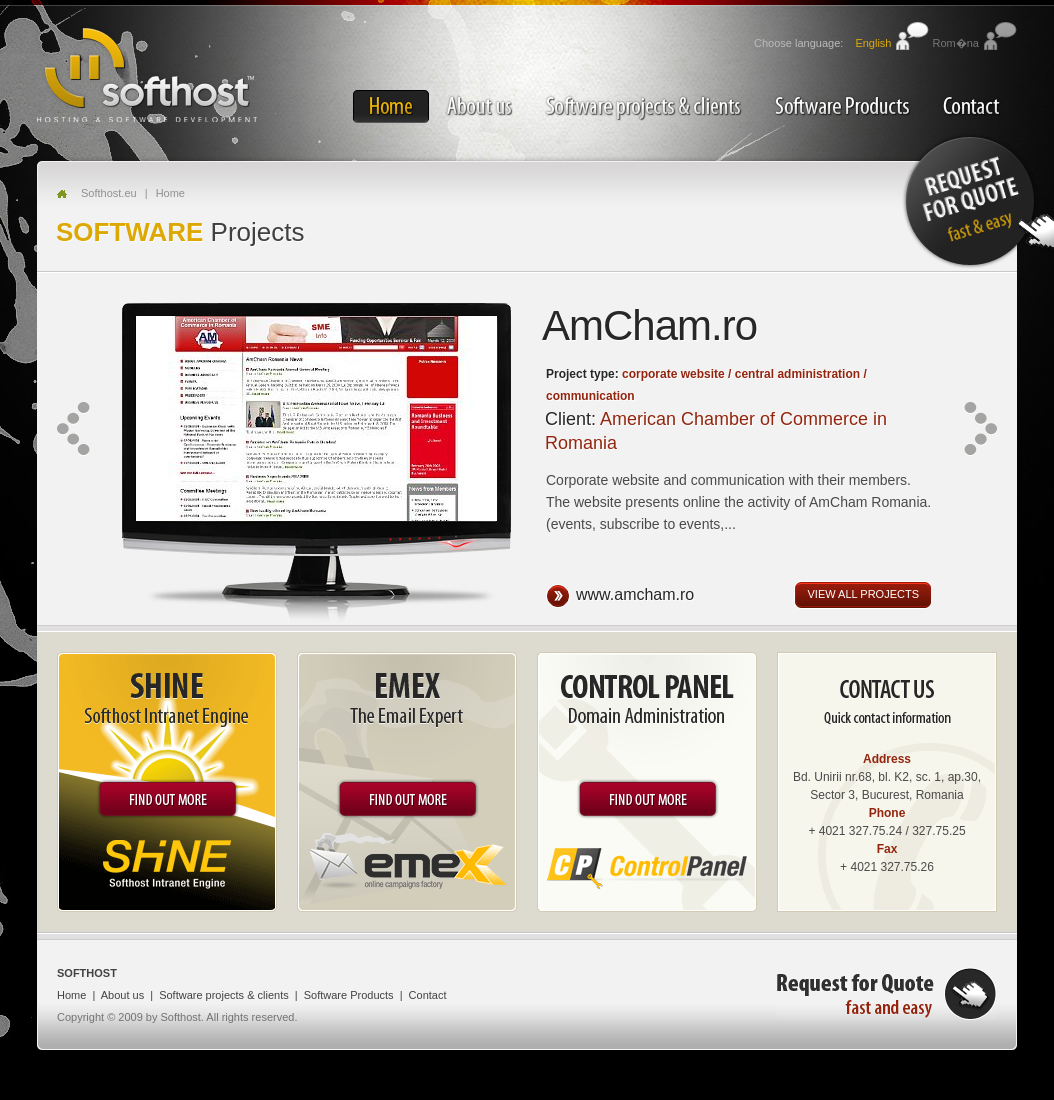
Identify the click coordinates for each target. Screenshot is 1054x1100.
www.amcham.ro (636, 595)
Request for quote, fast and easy (887, 993)
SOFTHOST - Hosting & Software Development (147, 73)
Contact (971, 106)
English (873, 43)
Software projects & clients (643, 106)
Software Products (842, 106)
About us (479, 106)
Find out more (167, 799)
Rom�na (956, 43)
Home (391, 106)
